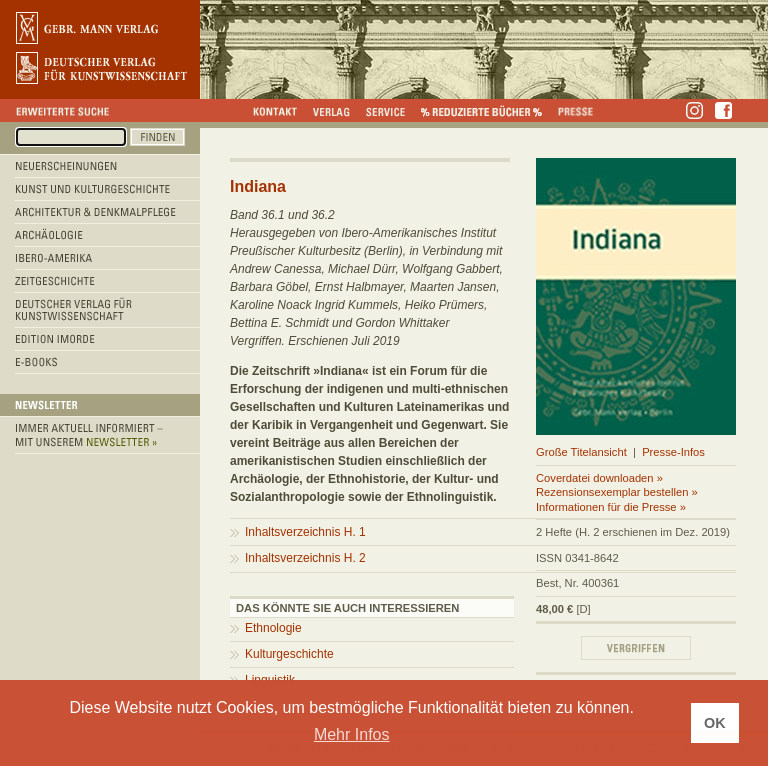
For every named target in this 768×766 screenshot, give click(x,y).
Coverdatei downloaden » (599, 478)
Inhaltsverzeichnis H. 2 (305, 558)
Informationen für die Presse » (611, 507)
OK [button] (715, 723)
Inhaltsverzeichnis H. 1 (305, 532)
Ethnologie (273, 628)
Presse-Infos (673, 452)
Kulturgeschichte (289, 654)
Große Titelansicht (581, 452)
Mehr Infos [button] (352, 734)
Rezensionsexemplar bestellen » (617, 492)
